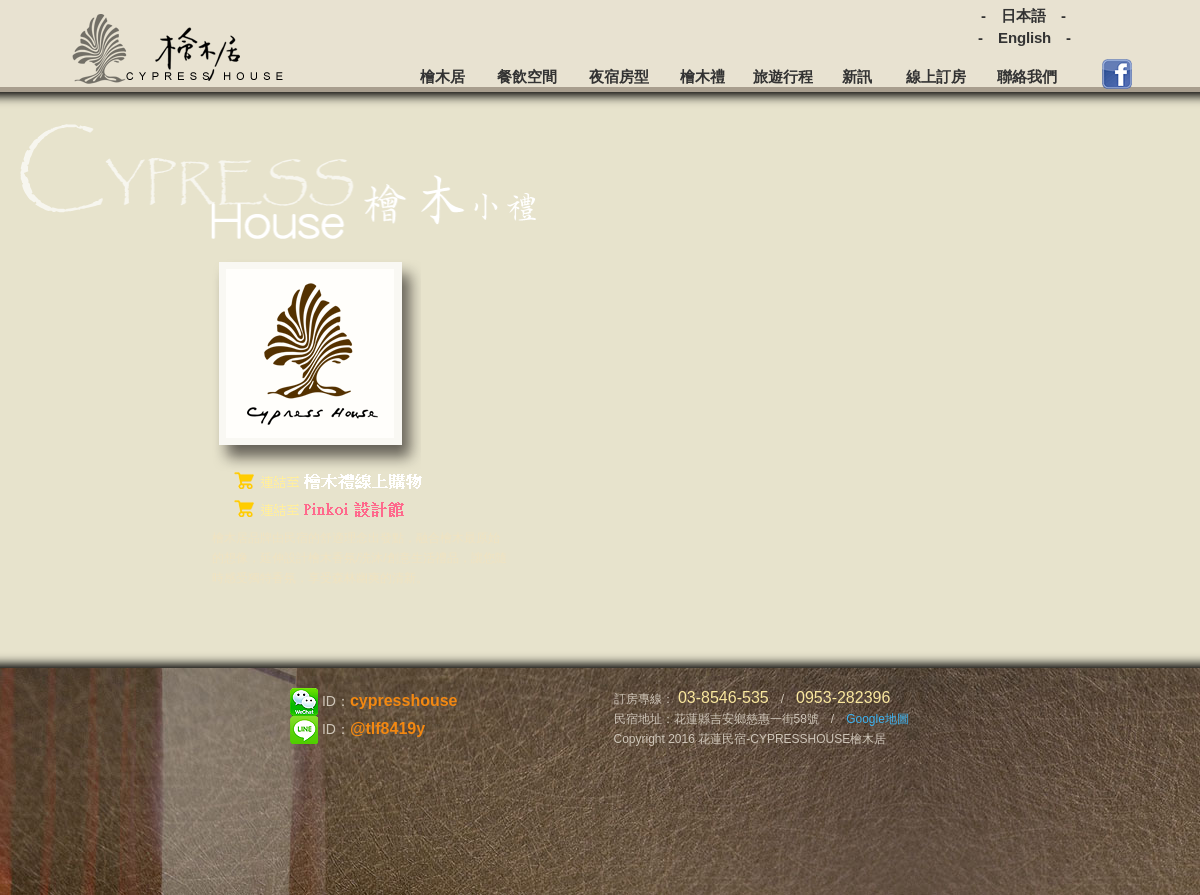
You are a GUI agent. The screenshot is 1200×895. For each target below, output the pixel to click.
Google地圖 (877, 719)
